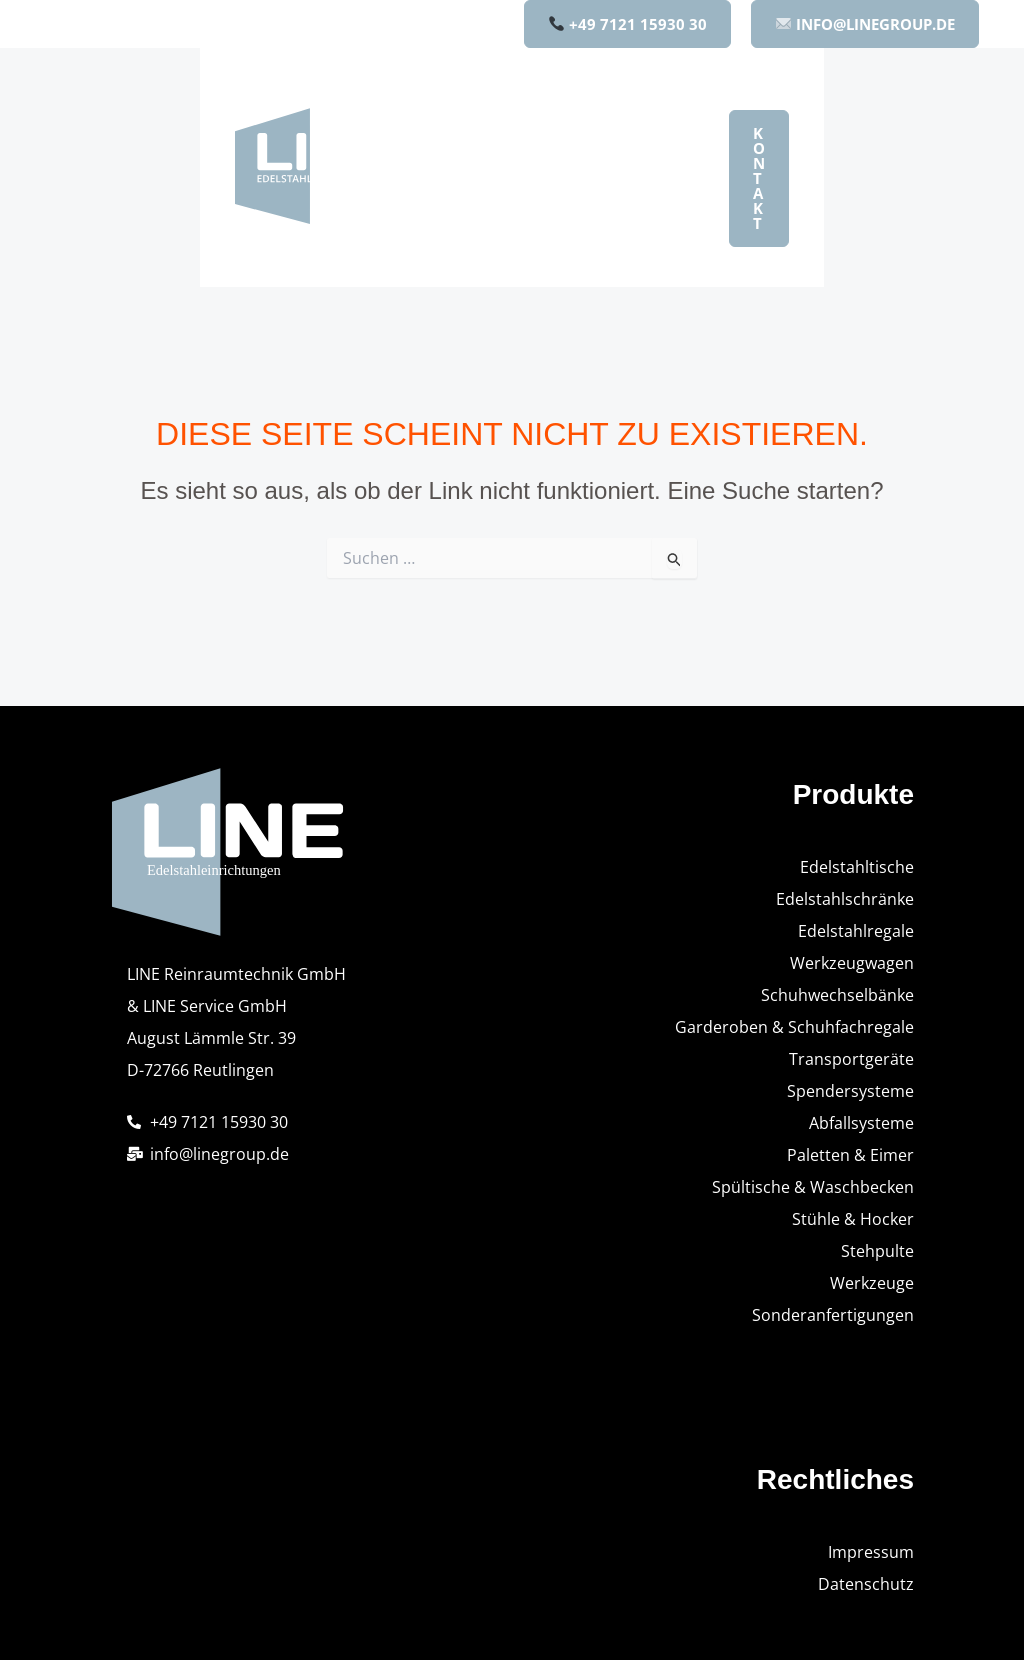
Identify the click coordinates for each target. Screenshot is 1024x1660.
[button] (599, 107)
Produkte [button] (562, 107)
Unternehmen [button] (502, 179)
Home (459, 107)
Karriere (468, 251)
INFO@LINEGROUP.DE (865, 24)
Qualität (635, 179)
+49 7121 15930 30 (628, 24)
